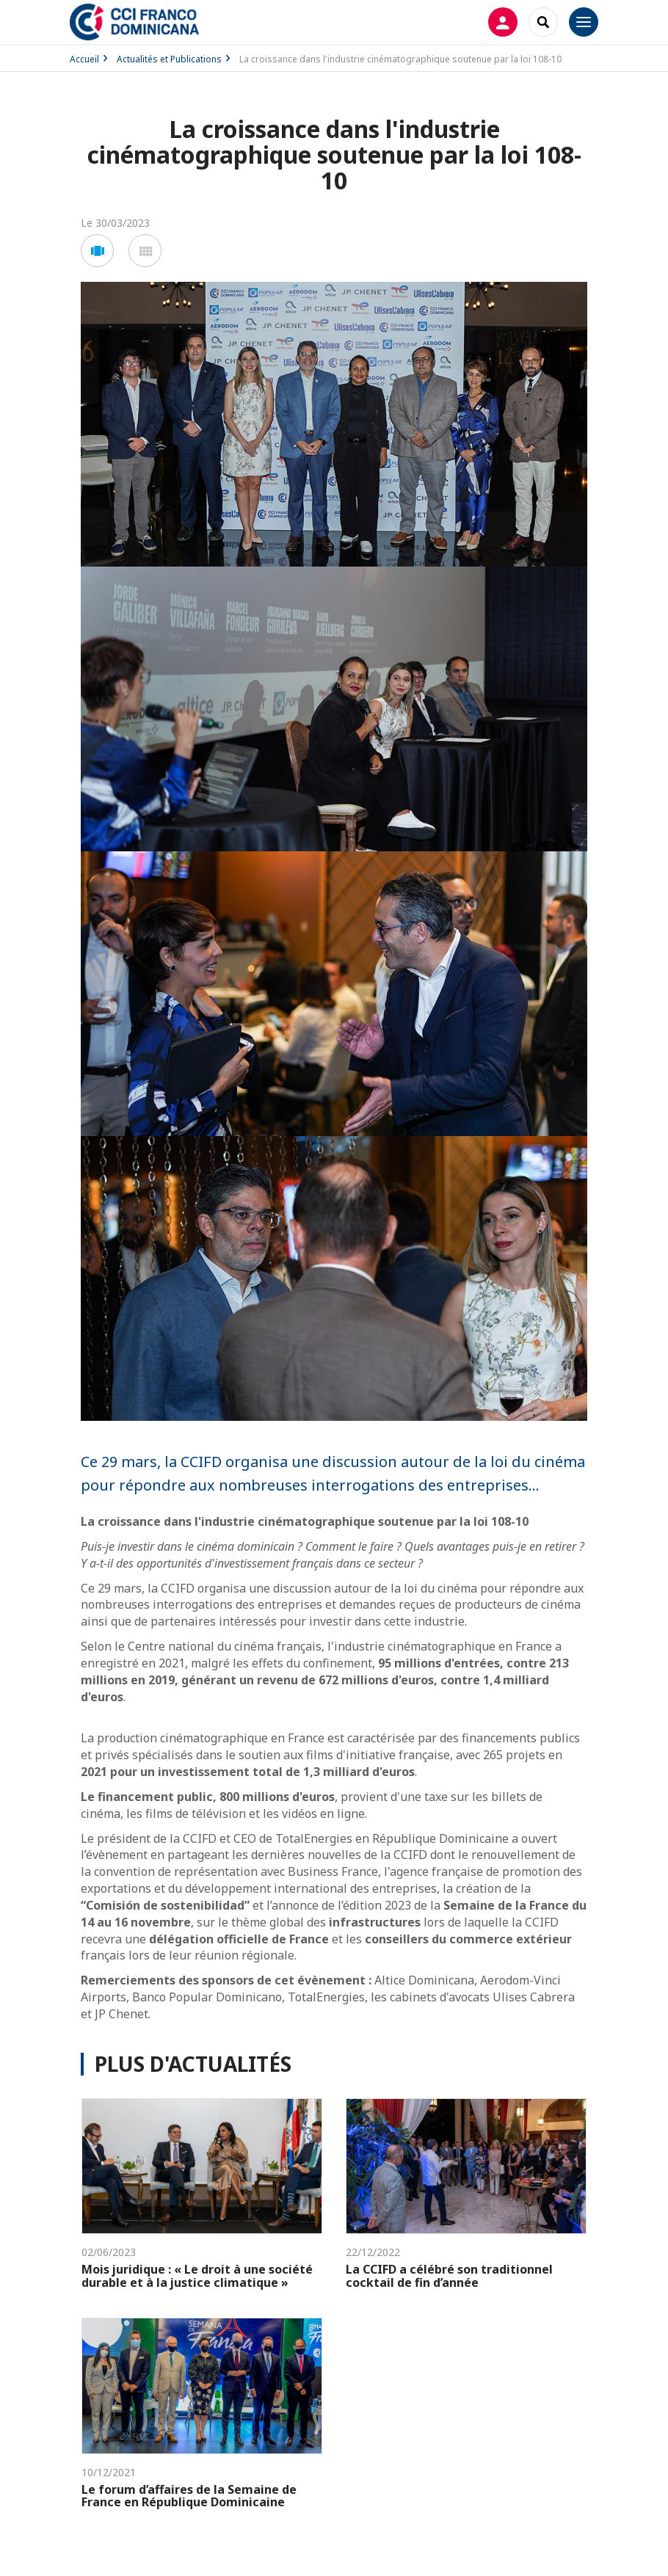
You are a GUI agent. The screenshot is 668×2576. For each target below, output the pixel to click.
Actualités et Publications (169, 59)
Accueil (84, 59)
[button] (97, 250)
